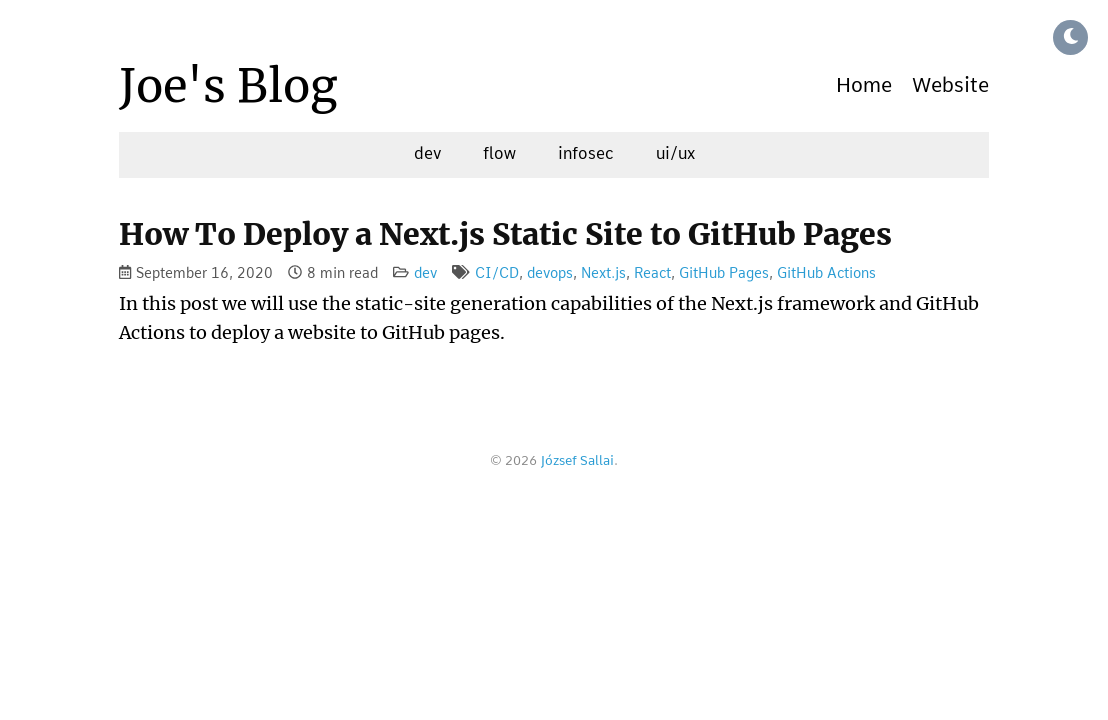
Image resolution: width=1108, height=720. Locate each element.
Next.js (603, 274)
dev (427, 154)
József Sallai (577, 461)
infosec (586, 154)
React (652, 274)
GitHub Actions (826, 274)
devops (550, 274)
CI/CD (497, 274)
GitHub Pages (724, 274)
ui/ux (675, 154)
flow (499, 154)
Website (950, 86)
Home (864, 86)
